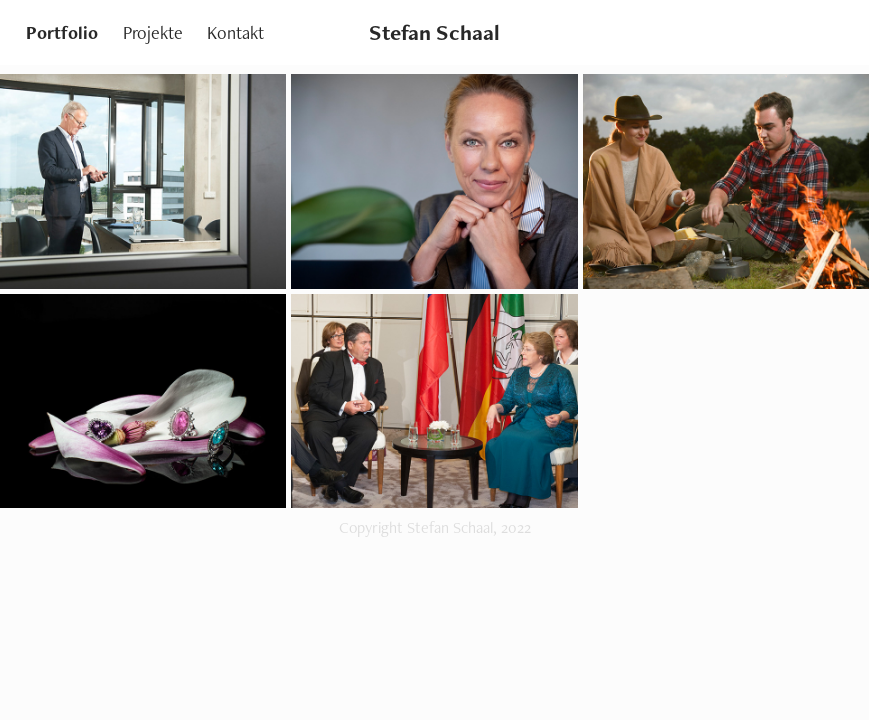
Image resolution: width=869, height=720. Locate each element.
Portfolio (62, 32)
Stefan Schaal (434, 32)
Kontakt (235, 32)
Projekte (153, 32)
